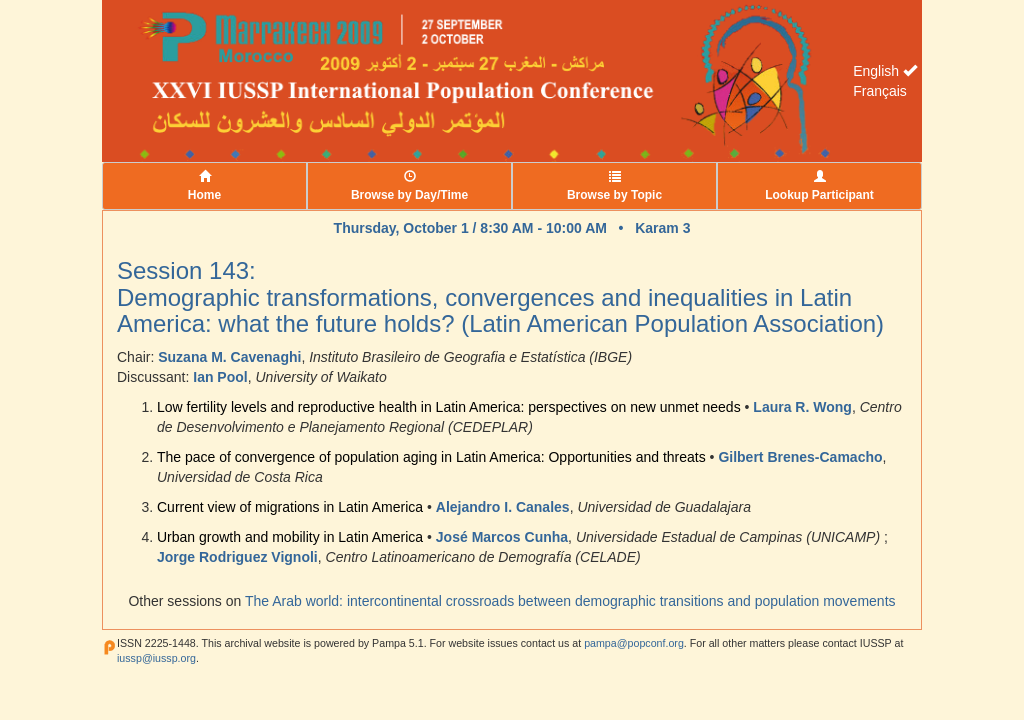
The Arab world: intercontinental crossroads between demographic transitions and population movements (570, 601)
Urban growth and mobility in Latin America (290, 537)
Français (880, 91)
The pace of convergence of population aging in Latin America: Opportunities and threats (431, 457)
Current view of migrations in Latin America (290, 507)
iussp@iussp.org (156, 658)
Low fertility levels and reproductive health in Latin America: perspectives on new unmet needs (449, 407)
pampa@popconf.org (634, 643)
